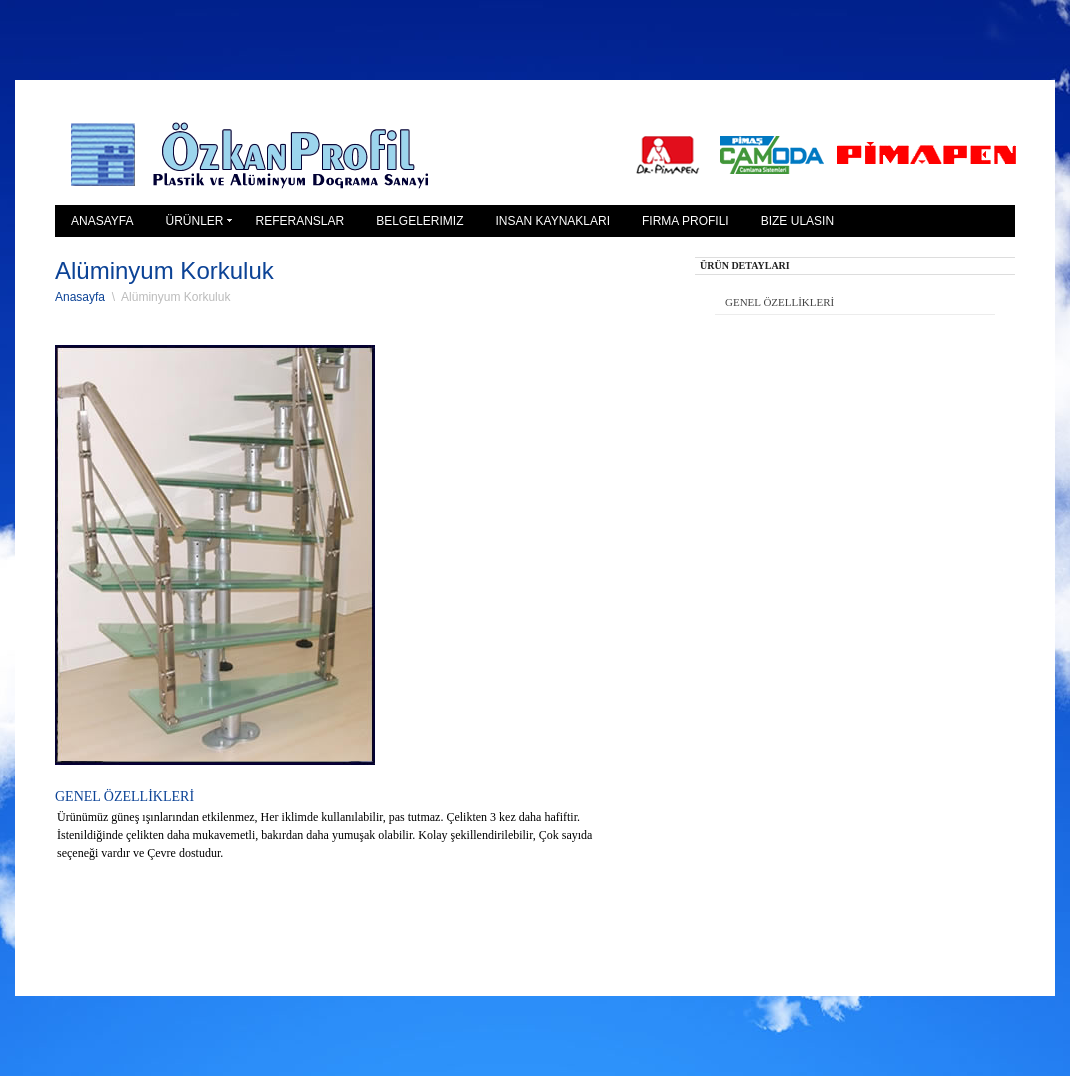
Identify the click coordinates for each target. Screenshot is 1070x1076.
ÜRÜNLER (194, 221)
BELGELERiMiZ (419, 221)
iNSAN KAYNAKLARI (553, 221)
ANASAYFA (102, 221)
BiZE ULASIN (797, 221)
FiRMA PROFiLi (685, 221)
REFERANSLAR (299, 221)
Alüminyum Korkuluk (175, 297)
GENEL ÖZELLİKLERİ (779, 302)
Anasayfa (80, 297)
